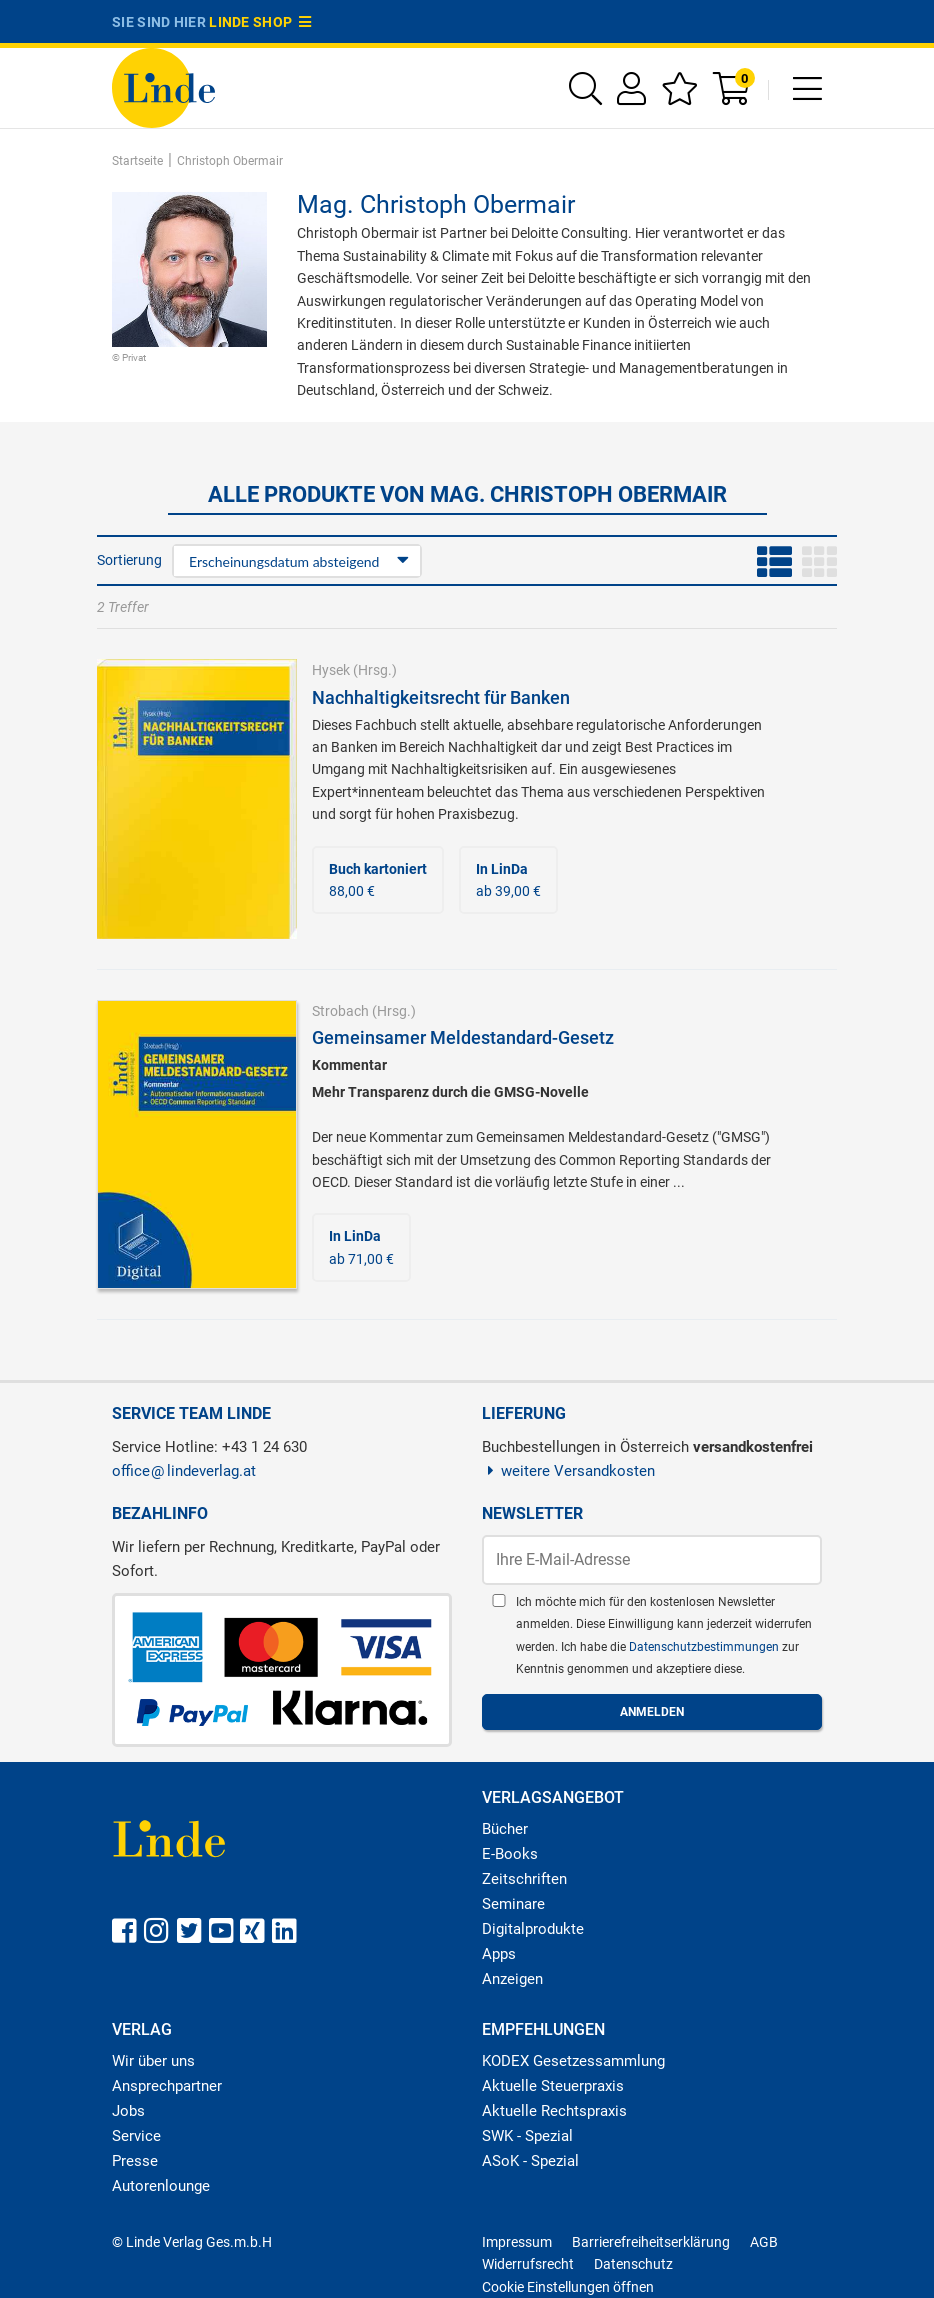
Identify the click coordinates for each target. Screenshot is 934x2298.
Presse (135, 2161)
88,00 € (378, 880)
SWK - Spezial (527, 2136)
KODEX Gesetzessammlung (573, 2061)
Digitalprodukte (533, 1929)
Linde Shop (260, 22)
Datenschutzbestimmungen (705, 1647)
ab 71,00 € (361, 1247)
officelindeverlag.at (184, 1471)
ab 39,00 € (508, 880)
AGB (764, 2242)
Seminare (513, 1904)
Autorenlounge (161, 2186)
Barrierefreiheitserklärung (651, 2242)
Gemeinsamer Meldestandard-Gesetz (463, 1037)
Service (136, 2136)
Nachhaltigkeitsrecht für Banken (441, 697)
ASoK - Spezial (530, 2161)
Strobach (340, 1011)
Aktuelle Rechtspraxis (554, 2111)
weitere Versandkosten (568, 1471)
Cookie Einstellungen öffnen (568, 2287)
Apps (499, 1954)
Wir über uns (153, 2061)
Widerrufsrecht (528, 2264)
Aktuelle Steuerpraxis (553, 2086)
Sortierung (129, 560)
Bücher (505, 1829)
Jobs (128, 2111)
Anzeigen (512, 1979)
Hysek (331, 670)
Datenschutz (633, 2264)
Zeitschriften (524, 1879)
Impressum (517, 2242)
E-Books (510, 1854)
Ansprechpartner (167, 2086)
